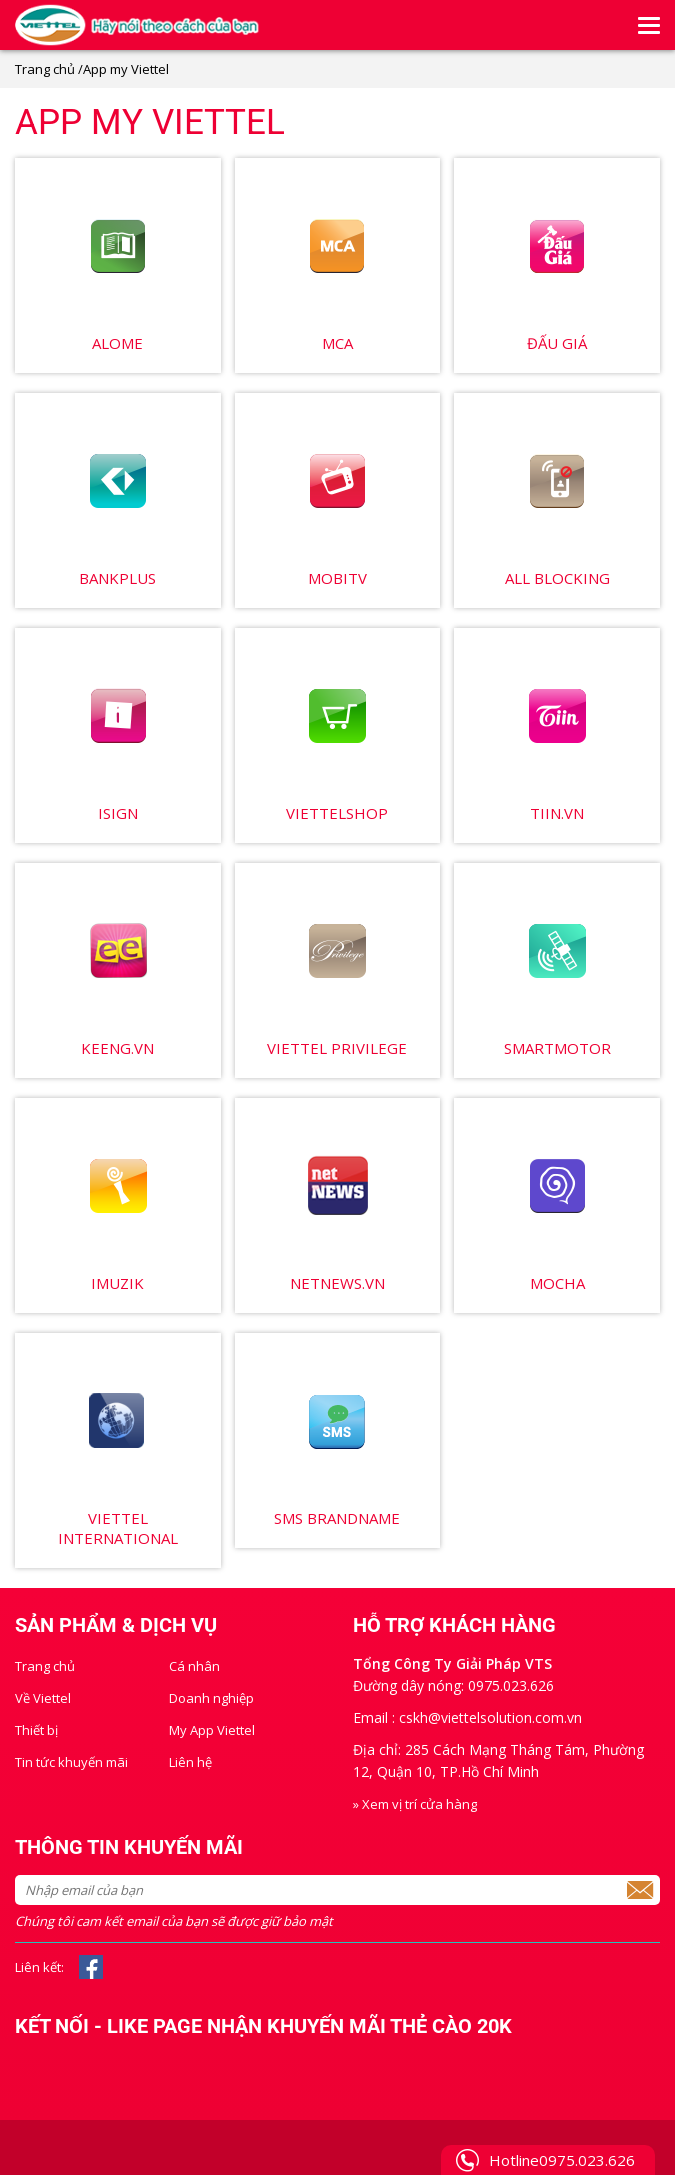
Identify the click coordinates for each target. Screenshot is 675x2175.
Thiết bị (36, 1730)
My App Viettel (212, 1730)
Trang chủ (45, 69)
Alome (117, 343)
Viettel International (118, 1528)
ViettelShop (337, 813)
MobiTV (337, 578)
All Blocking (557, 578)
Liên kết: (39, 1967)
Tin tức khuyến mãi (71, 1762)
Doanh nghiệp (211, 1698)
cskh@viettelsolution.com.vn (490, 1717)
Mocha (557, 1283)
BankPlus (117, 578)
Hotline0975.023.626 (562, 2160)
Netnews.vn (337, 1283)
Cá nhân (194, 1666)
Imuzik (117, 1283)
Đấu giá (557, 343)
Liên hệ (190, 1762)
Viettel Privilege (337, 1048)
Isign (118, 813)
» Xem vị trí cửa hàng (415, 1804)
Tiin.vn (557, 813)
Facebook (91, 1967)
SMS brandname (337, 1518)
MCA (337, 343)
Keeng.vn (117, 1048)
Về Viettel (43, 1698)
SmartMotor (557, 1048)
